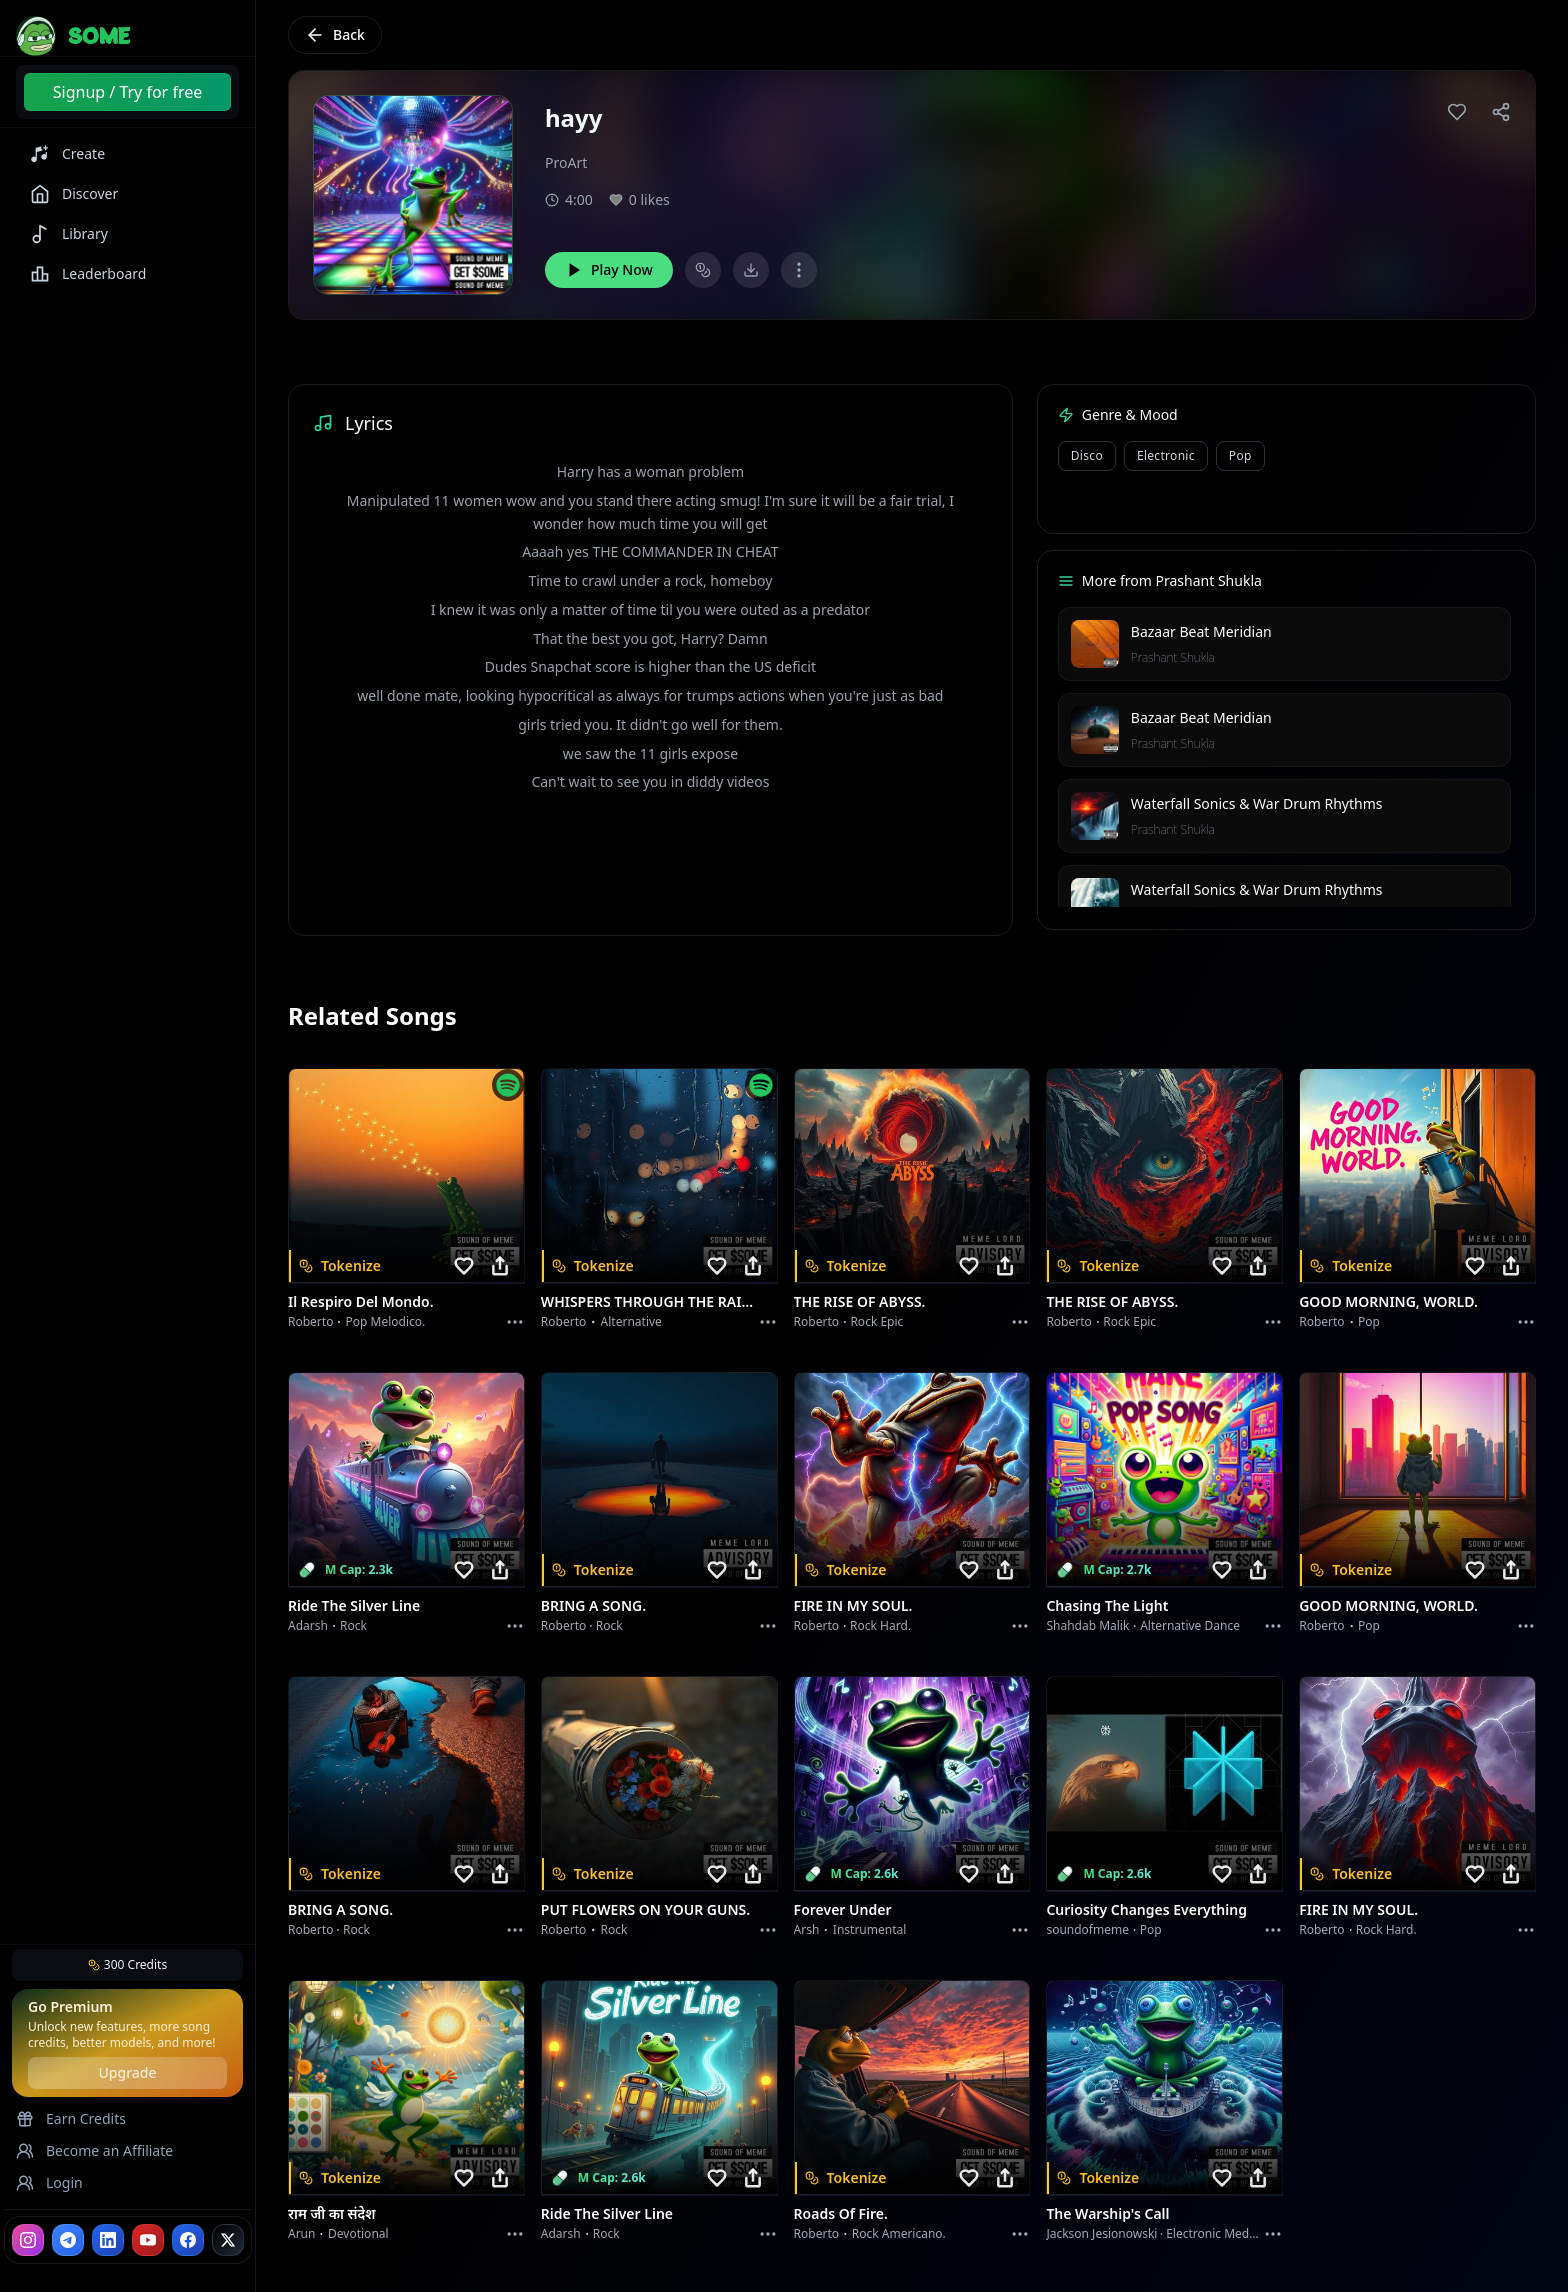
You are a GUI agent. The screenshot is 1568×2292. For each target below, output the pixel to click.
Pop (1240, 455)
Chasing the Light (1107, 1605)
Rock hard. (880, 1625)
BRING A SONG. (593, 1605)
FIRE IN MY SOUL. (853, 1605)
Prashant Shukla (1173, 657)
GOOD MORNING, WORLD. (1388, 1301)
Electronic (1166, 455)
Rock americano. (899, 2233)
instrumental (870, 1929)
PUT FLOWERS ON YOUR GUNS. (645, 1909)
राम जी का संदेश (332, 2213)
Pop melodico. (386, 1321)
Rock (353, 1625)
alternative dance (1190, 1625)
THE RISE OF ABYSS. (860, 1301)
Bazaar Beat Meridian (1201, 631)
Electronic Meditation (1225, 2233)
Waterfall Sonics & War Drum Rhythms (1257, 803)
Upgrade (127, 2072)
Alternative (631, 1321)
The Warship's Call (1107, 2213)
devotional (358, 2233)
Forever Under (843, 1909)
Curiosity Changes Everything (1146, 1909)
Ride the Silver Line (354, 1605)
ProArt (566, 162)
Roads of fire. (841, 2213)
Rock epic (876, 1321)
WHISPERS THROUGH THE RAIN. (647, 1301)
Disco (1087, 455)
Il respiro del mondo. (361, 1301)
